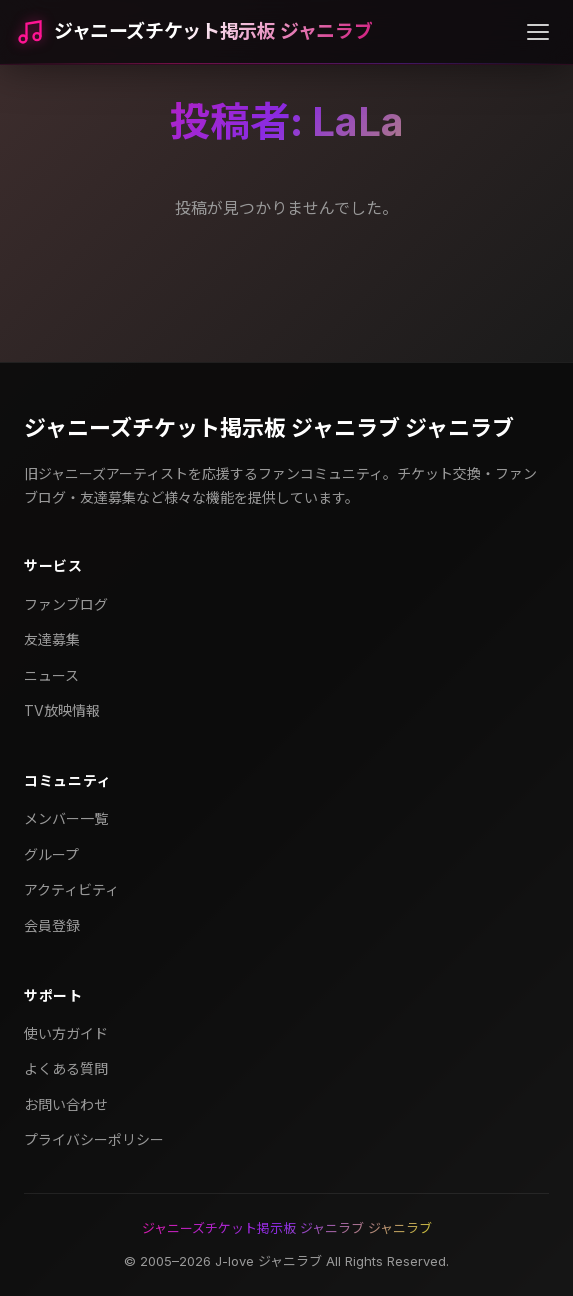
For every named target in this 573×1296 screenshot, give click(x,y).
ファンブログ (66, 604)
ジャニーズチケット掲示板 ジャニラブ (213, 31)
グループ (51, 854)
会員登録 (52, 925)
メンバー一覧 (66, 818)
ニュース (51, 675)
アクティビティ (71, 889)
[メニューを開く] (538, 32)
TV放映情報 (62, 710)
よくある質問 (66, 1068)
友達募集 (52, 639)
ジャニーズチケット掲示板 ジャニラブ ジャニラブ (269, 428)
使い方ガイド (66, 1033)
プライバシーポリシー (94, 1139)
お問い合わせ (66, 1104)
